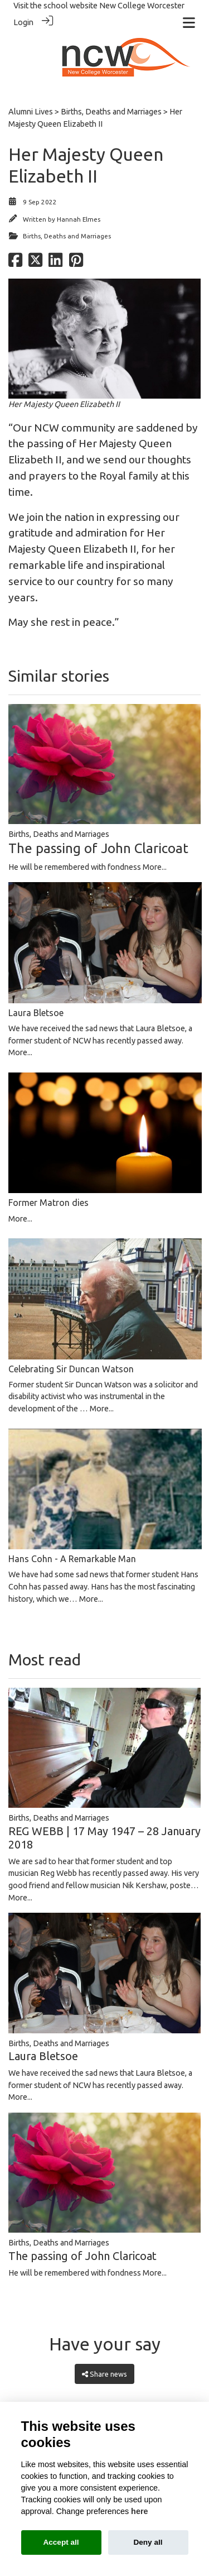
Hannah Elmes (78, 219)
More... (155, 867)
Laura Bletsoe (36, 1013)
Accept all (61, 2542)
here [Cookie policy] (139, 2511)
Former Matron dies (48, 1203)
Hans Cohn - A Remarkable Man (72, 1559)
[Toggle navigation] (189, 22)
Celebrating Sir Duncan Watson (71, 1369)
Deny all (147, 2542)
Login (23, 22)
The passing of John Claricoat (98, 848)
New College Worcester (141, 5)
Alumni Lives (30, 111)
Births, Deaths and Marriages (111, 111)
